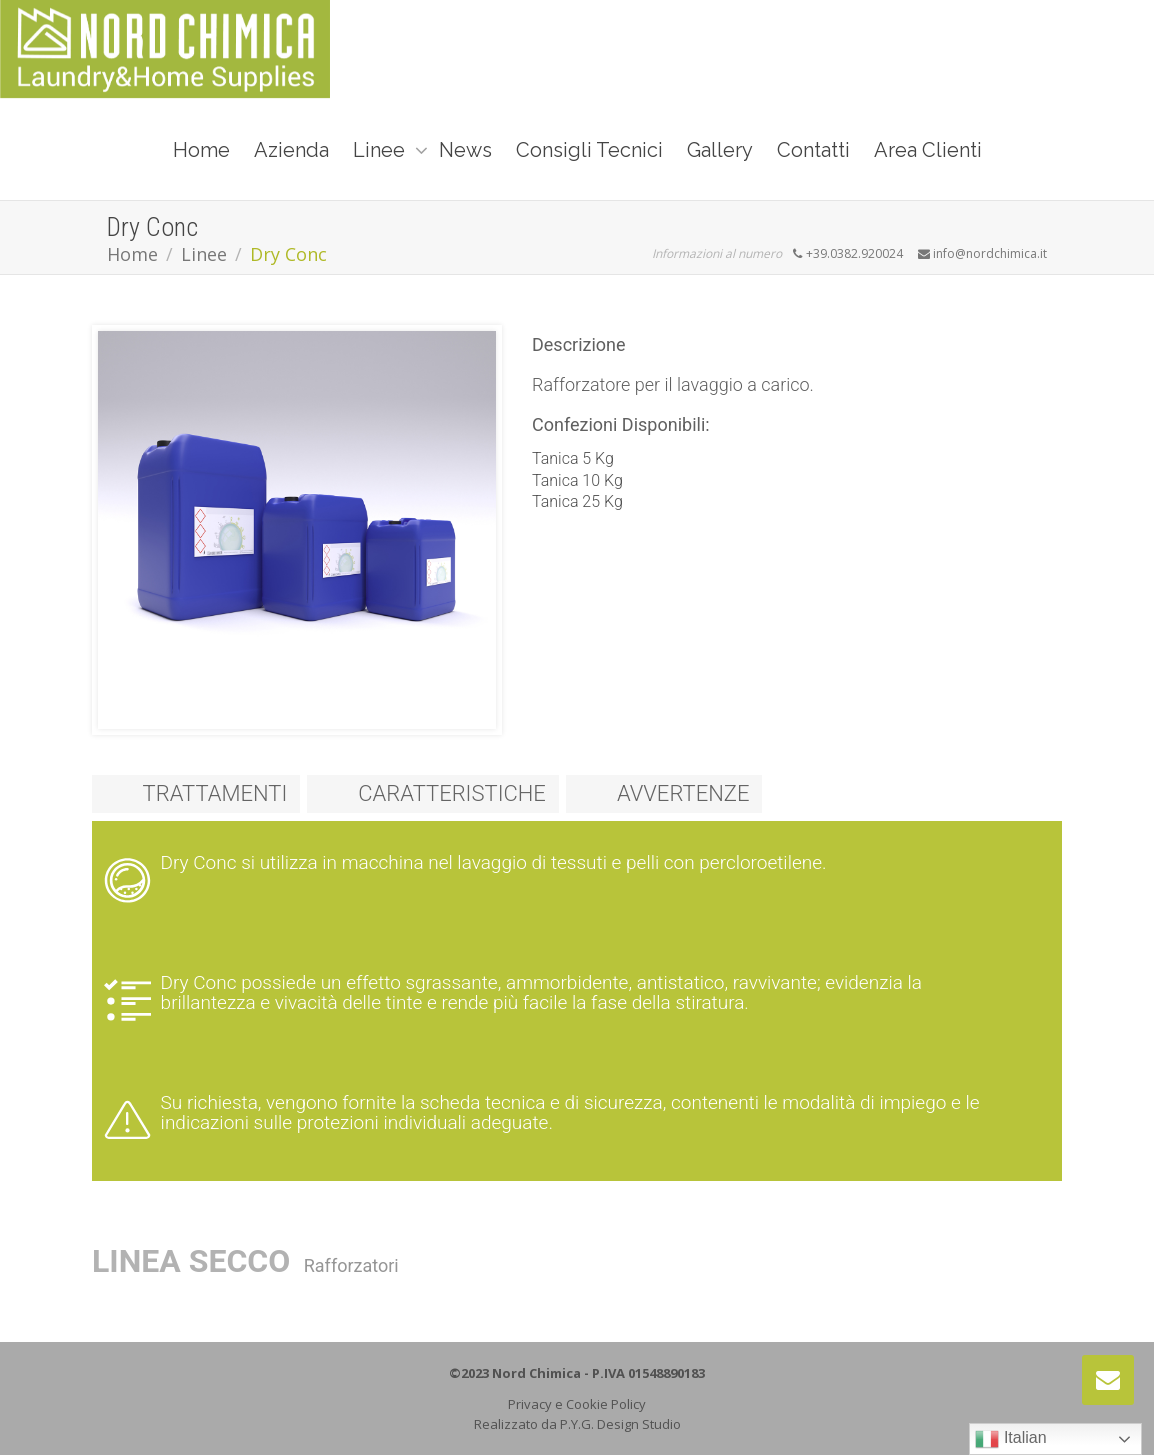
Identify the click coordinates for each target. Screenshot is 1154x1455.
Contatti (813, 150)
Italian (1010, 1439)
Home (201, 150)
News (465, 150)
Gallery (720, 150)
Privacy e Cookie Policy (577, 1404)
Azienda (291, 150)
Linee (381, 150)
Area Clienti (928, 150)
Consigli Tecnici (589, 150)
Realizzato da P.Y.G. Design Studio (577, 1424)
